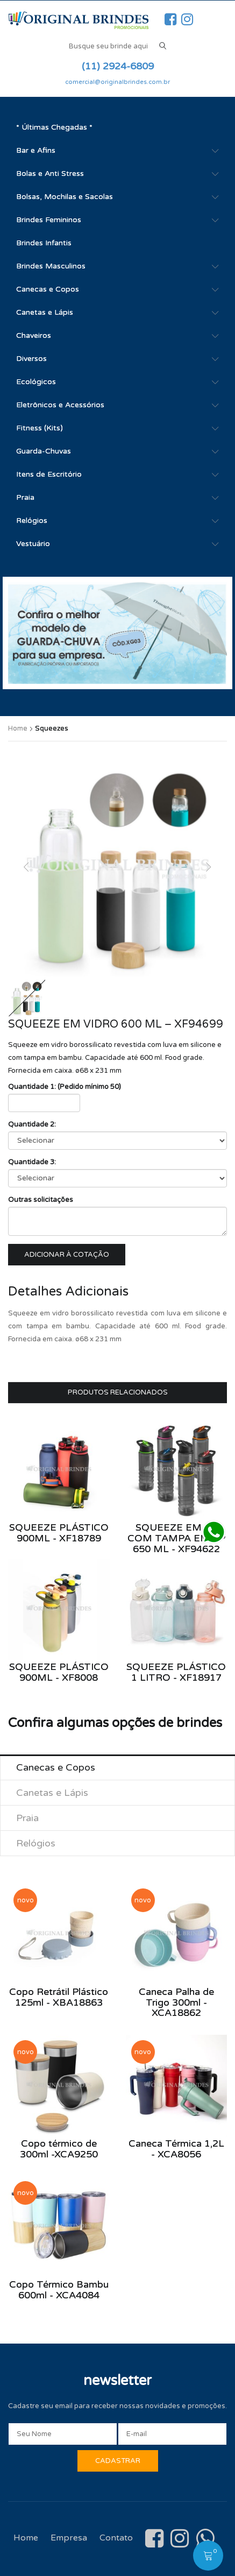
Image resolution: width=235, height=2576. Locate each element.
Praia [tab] (27, 1818)
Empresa (69, 2537)
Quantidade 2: (32, 1124)
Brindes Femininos (48, 219)
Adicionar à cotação (66, 1254)
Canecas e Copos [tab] (55, 1767)
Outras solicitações (40, 1199)
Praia (25, 497)
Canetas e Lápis (44, 312)
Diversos (31, 358)
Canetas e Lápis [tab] (52, 1793)
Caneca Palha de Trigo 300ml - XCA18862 (176, 2002)
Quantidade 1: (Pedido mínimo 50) (64, 1086)
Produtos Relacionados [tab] (118, 1392)
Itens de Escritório (49, 474)
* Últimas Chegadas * (54, 127)
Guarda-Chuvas (43, 451)
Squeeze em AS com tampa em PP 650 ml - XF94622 (176, 1538)
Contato (116, 2537)
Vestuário (33, 543)
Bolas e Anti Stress (50, 173)
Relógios (31, 520)
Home (17, 728)
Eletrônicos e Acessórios (60, 404)
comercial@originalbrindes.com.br (117, 82)
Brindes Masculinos (51, 266)
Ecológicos (36, 381)
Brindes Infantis (44, 242)
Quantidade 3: (32, 1162)
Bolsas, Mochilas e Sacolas (64, 196)
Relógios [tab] (35, 1843)
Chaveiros (33, 335)
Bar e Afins (35, 150)
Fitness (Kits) (39, 428)
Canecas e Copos (47, 289)
